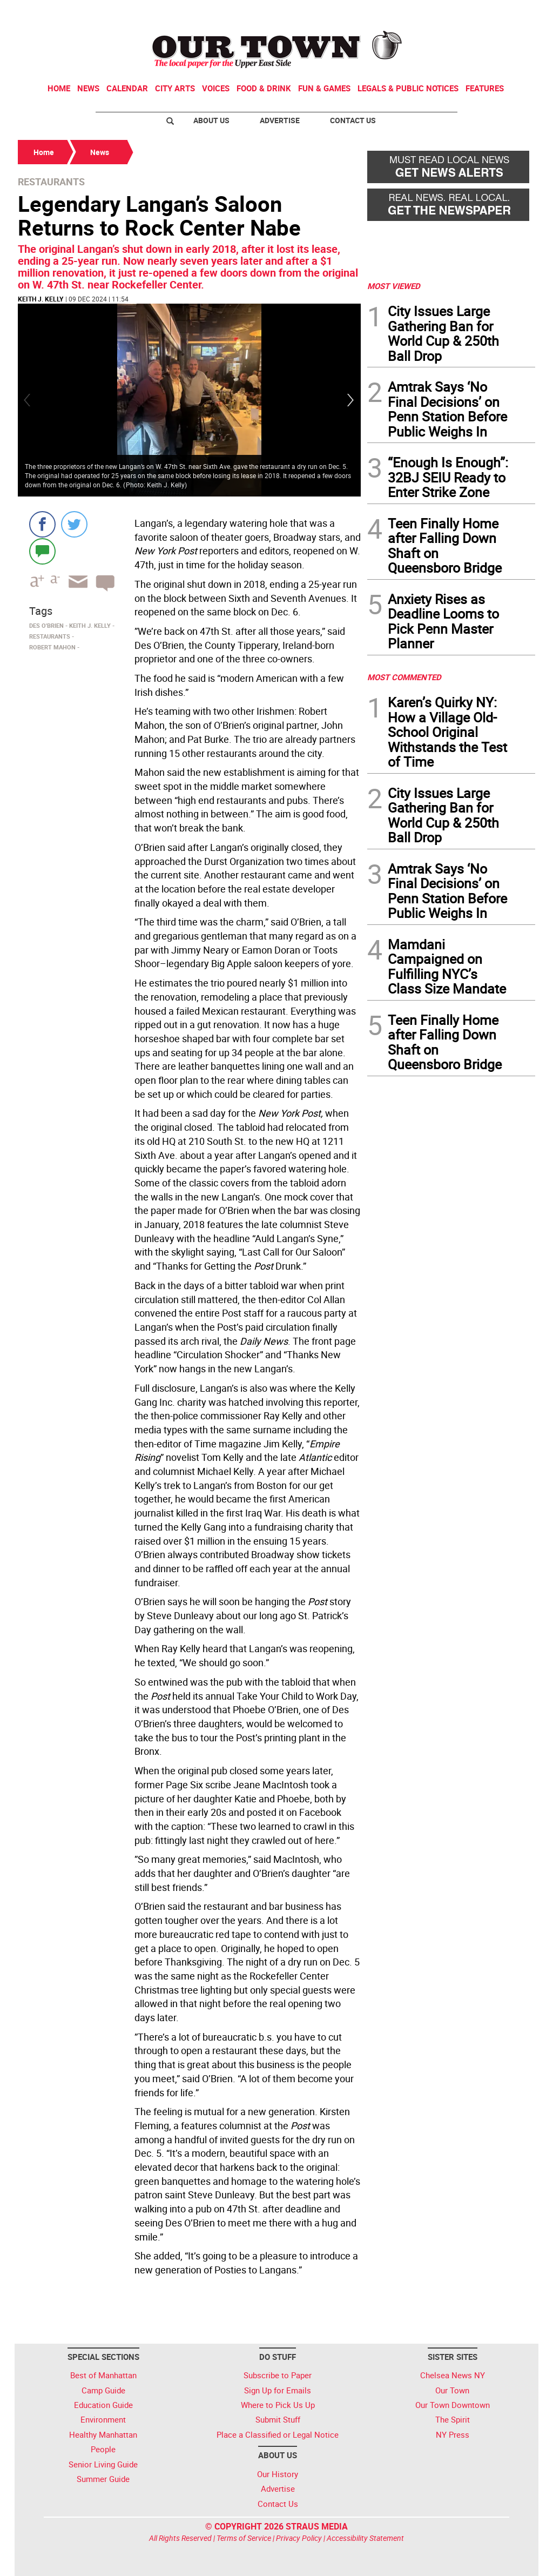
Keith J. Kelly (40, 298)
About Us (211, 120)
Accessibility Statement (365, 2538)
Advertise (280, 120)
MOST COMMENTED (404, 677)
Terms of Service (244, 2538)
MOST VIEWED (393, 285)
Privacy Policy (299, 2538)
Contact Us (353, 120)
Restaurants (51, 181)
